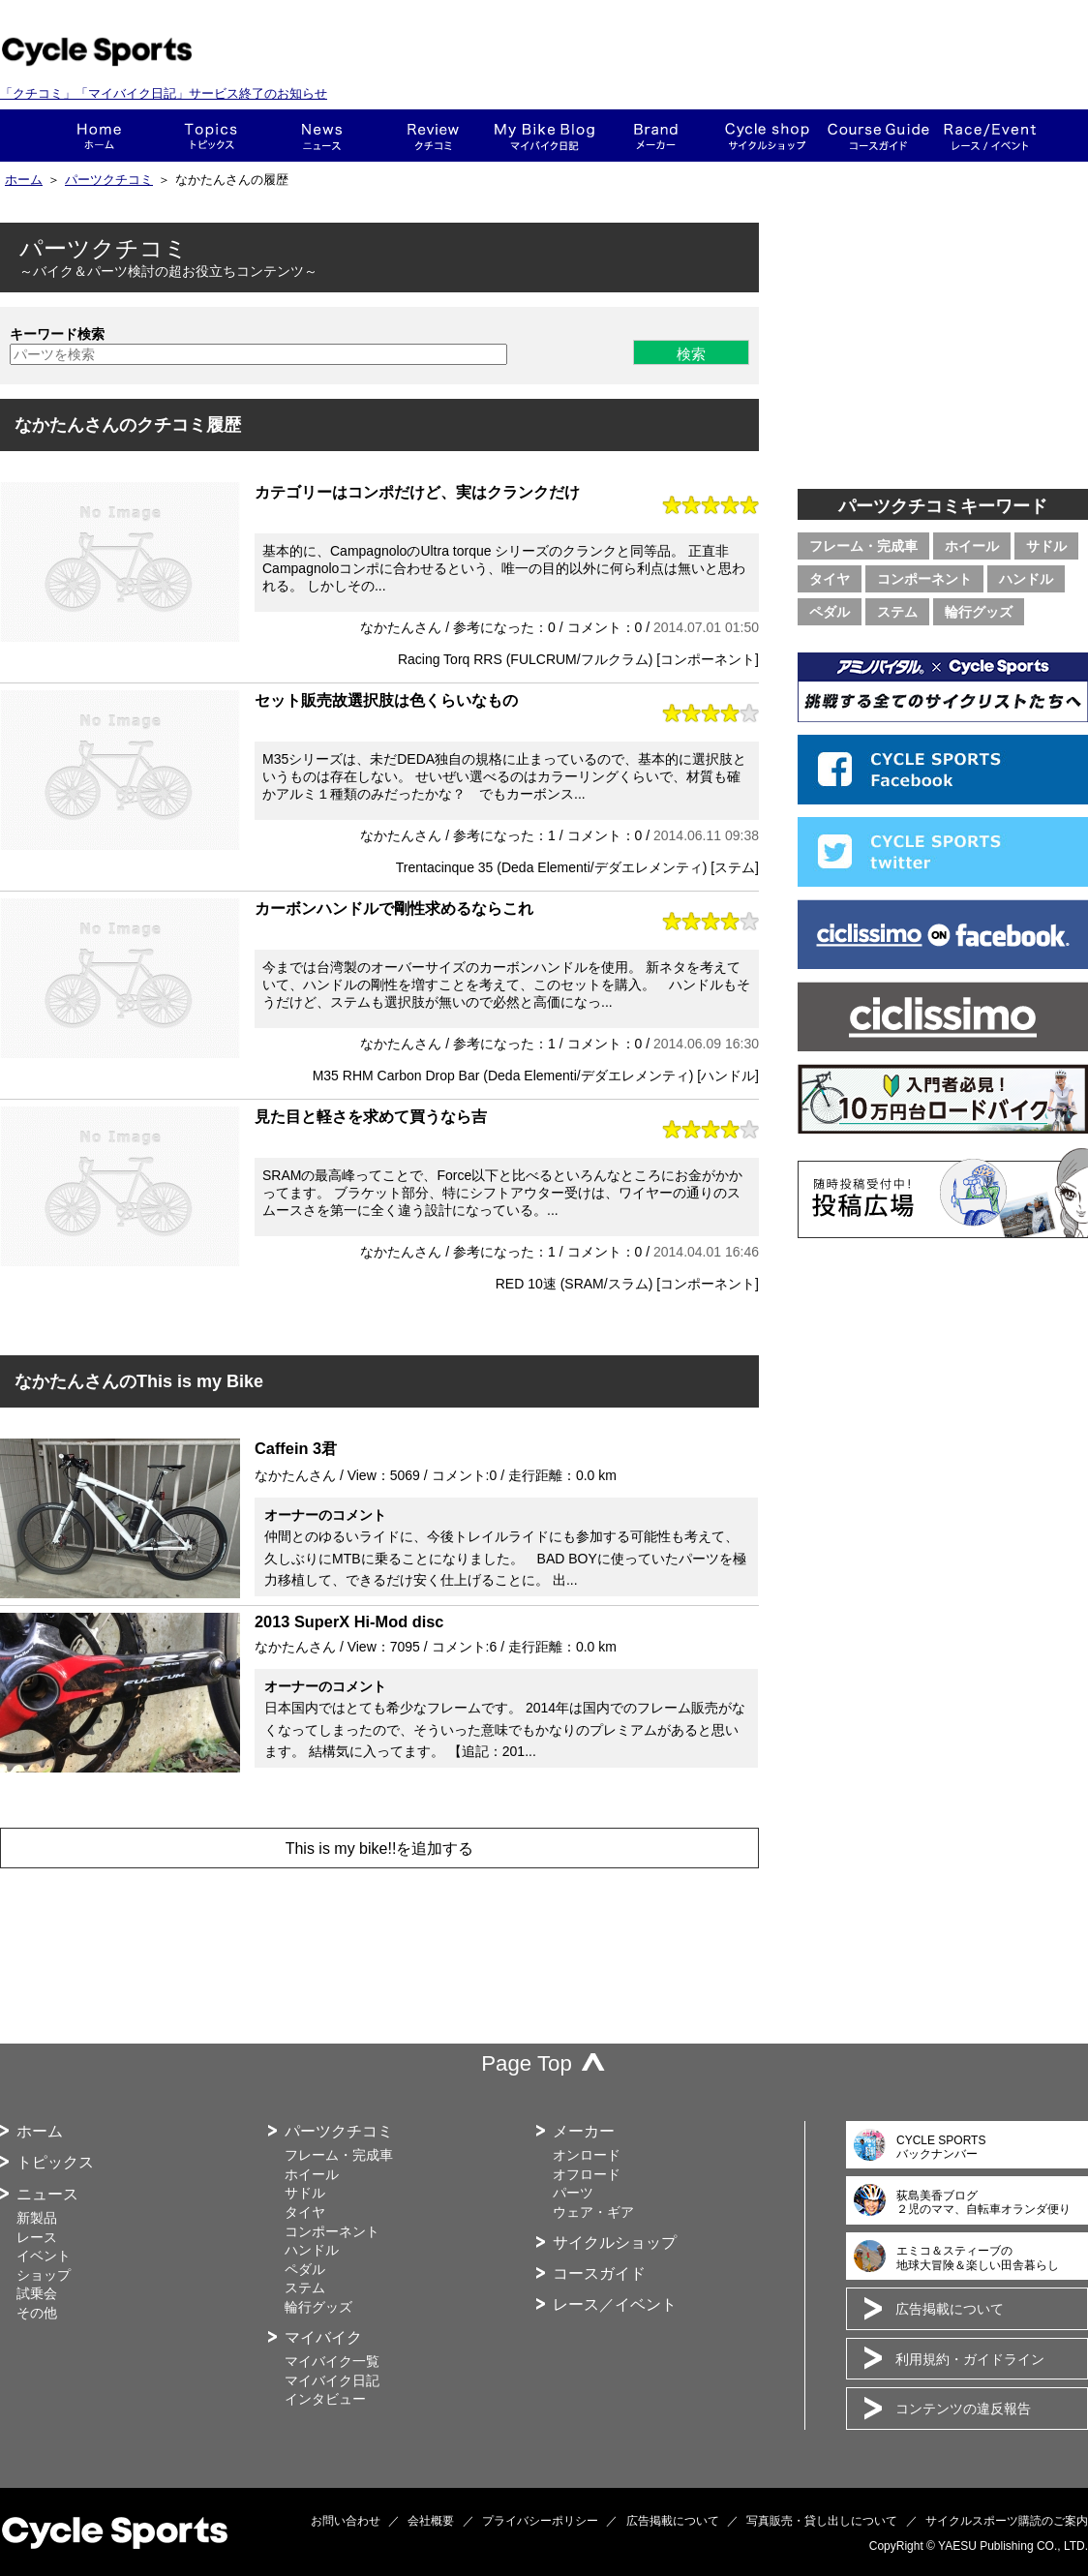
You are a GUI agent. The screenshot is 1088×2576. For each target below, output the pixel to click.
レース (36, 2237)
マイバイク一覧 (332, 2361)
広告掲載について (949, 2309)
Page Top (526, 2063)
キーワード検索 (57, 334)
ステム (897, 612)
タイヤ (829, 579)
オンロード (586, 2155)
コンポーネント (924, 579)
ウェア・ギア (593, 2212)
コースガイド (878, 135)
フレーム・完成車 (863, 546)
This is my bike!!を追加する (380, 1848)
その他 (36, 2312)
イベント (43, 2255)
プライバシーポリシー (540, 2521)
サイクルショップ (615, 2242)
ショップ (767, 135)
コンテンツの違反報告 (963, 2408)
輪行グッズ (978, 612)
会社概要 (431, 2521)
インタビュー (325, 2399)
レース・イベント (989, 135)
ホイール (972, 546)
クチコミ (433, 135)
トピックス (210, 135)
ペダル (829, 612)
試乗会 (36, 2293)
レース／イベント (615, 2304)
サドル (1046, 546)
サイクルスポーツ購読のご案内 (1006, 2521)
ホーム (99, 135)
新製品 (36, 2218)
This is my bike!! (544, 135)
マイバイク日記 (332, 2380)
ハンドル (1026, 579)
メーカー (655, 135)
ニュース (322, 135)
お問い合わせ (345, 2521)
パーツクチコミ (109, 180)
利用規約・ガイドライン (969, 2359)
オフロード (586, 2174)
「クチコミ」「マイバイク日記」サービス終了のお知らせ (163, 93)
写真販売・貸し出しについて (821, 2521)
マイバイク (323, 2337)
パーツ (573, 2192)
